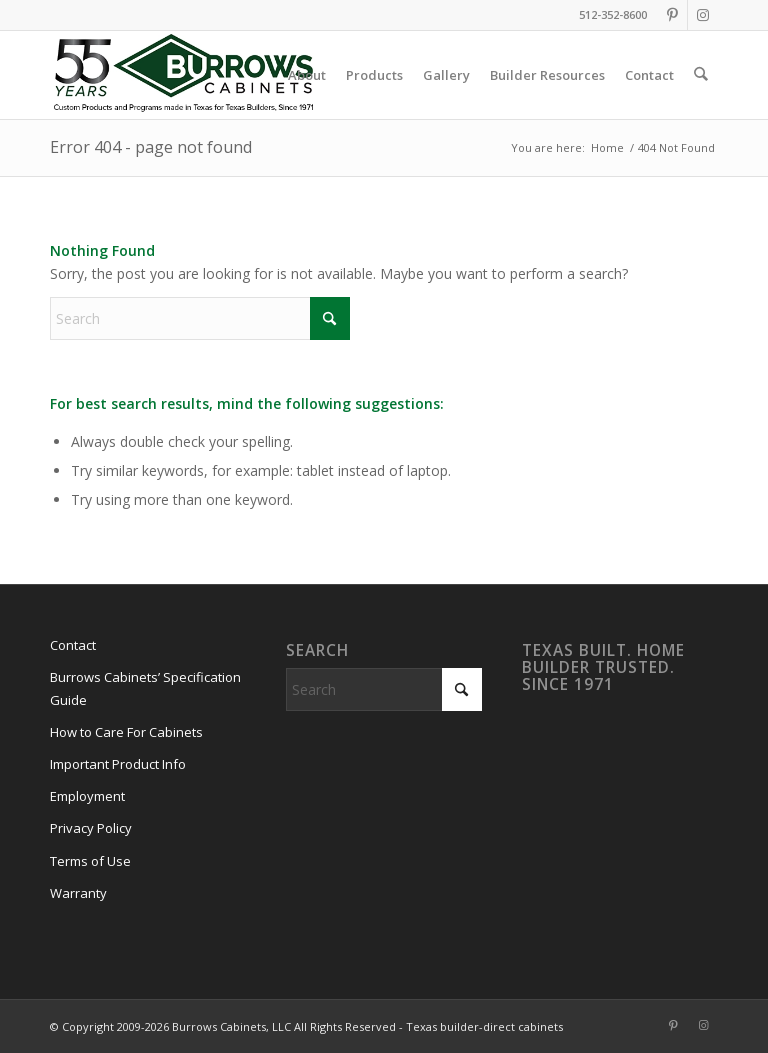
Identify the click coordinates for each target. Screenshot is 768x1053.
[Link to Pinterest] (672, 15)
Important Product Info (118, 764)
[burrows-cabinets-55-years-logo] (183, 75)
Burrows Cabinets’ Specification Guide (145, 688)
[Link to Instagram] (703, 15)
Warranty (78, 893)
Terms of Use (90, 861)
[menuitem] (308, 75)
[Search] (701, 75)
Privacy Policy (91, 828)
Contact (73, 645)
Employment (87, 796)
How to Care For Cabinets (126, 732)
